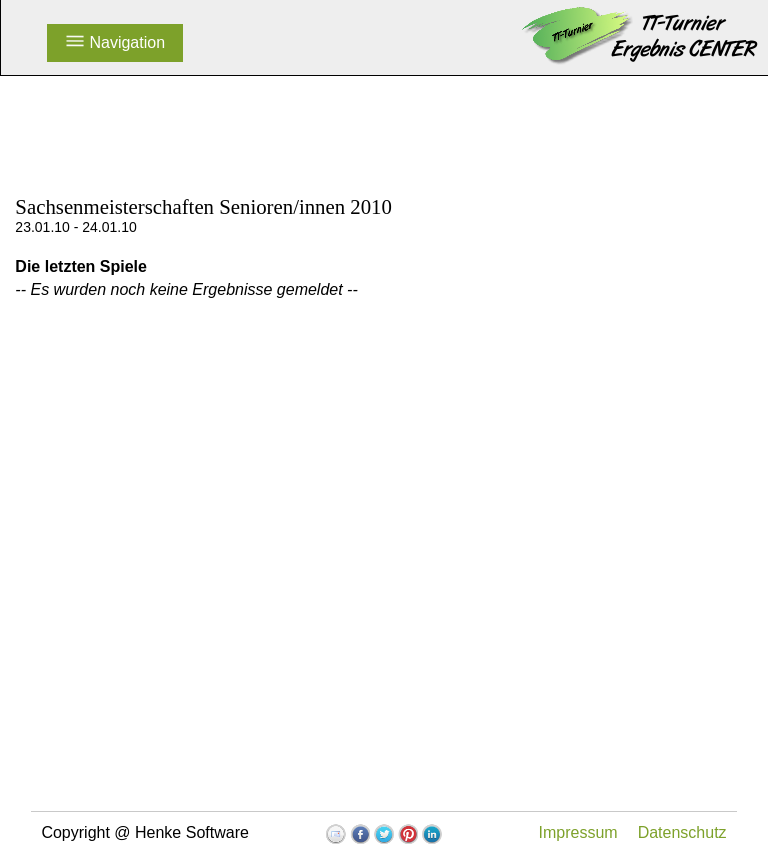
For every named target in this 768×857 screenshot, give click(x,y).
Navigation (115, 42)
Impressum (578, 832)
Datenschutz (682, 832)
